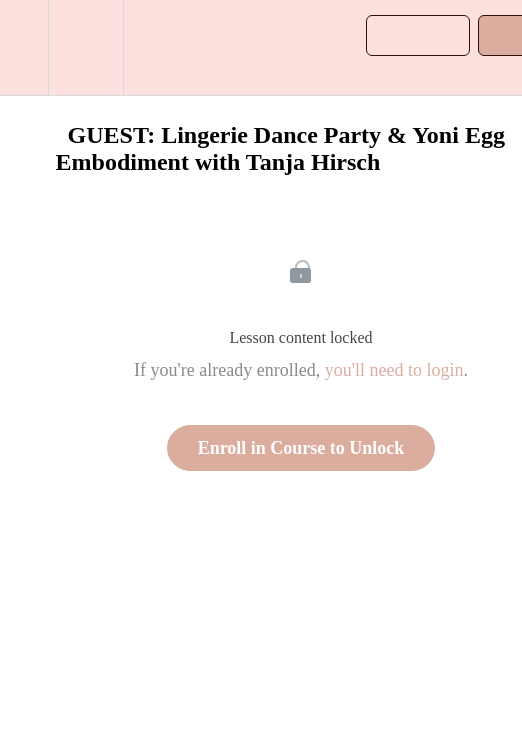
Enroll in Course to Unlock (301, 448)
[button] (24, 47)
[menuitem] (85, 47)
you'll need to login (394, 370)
